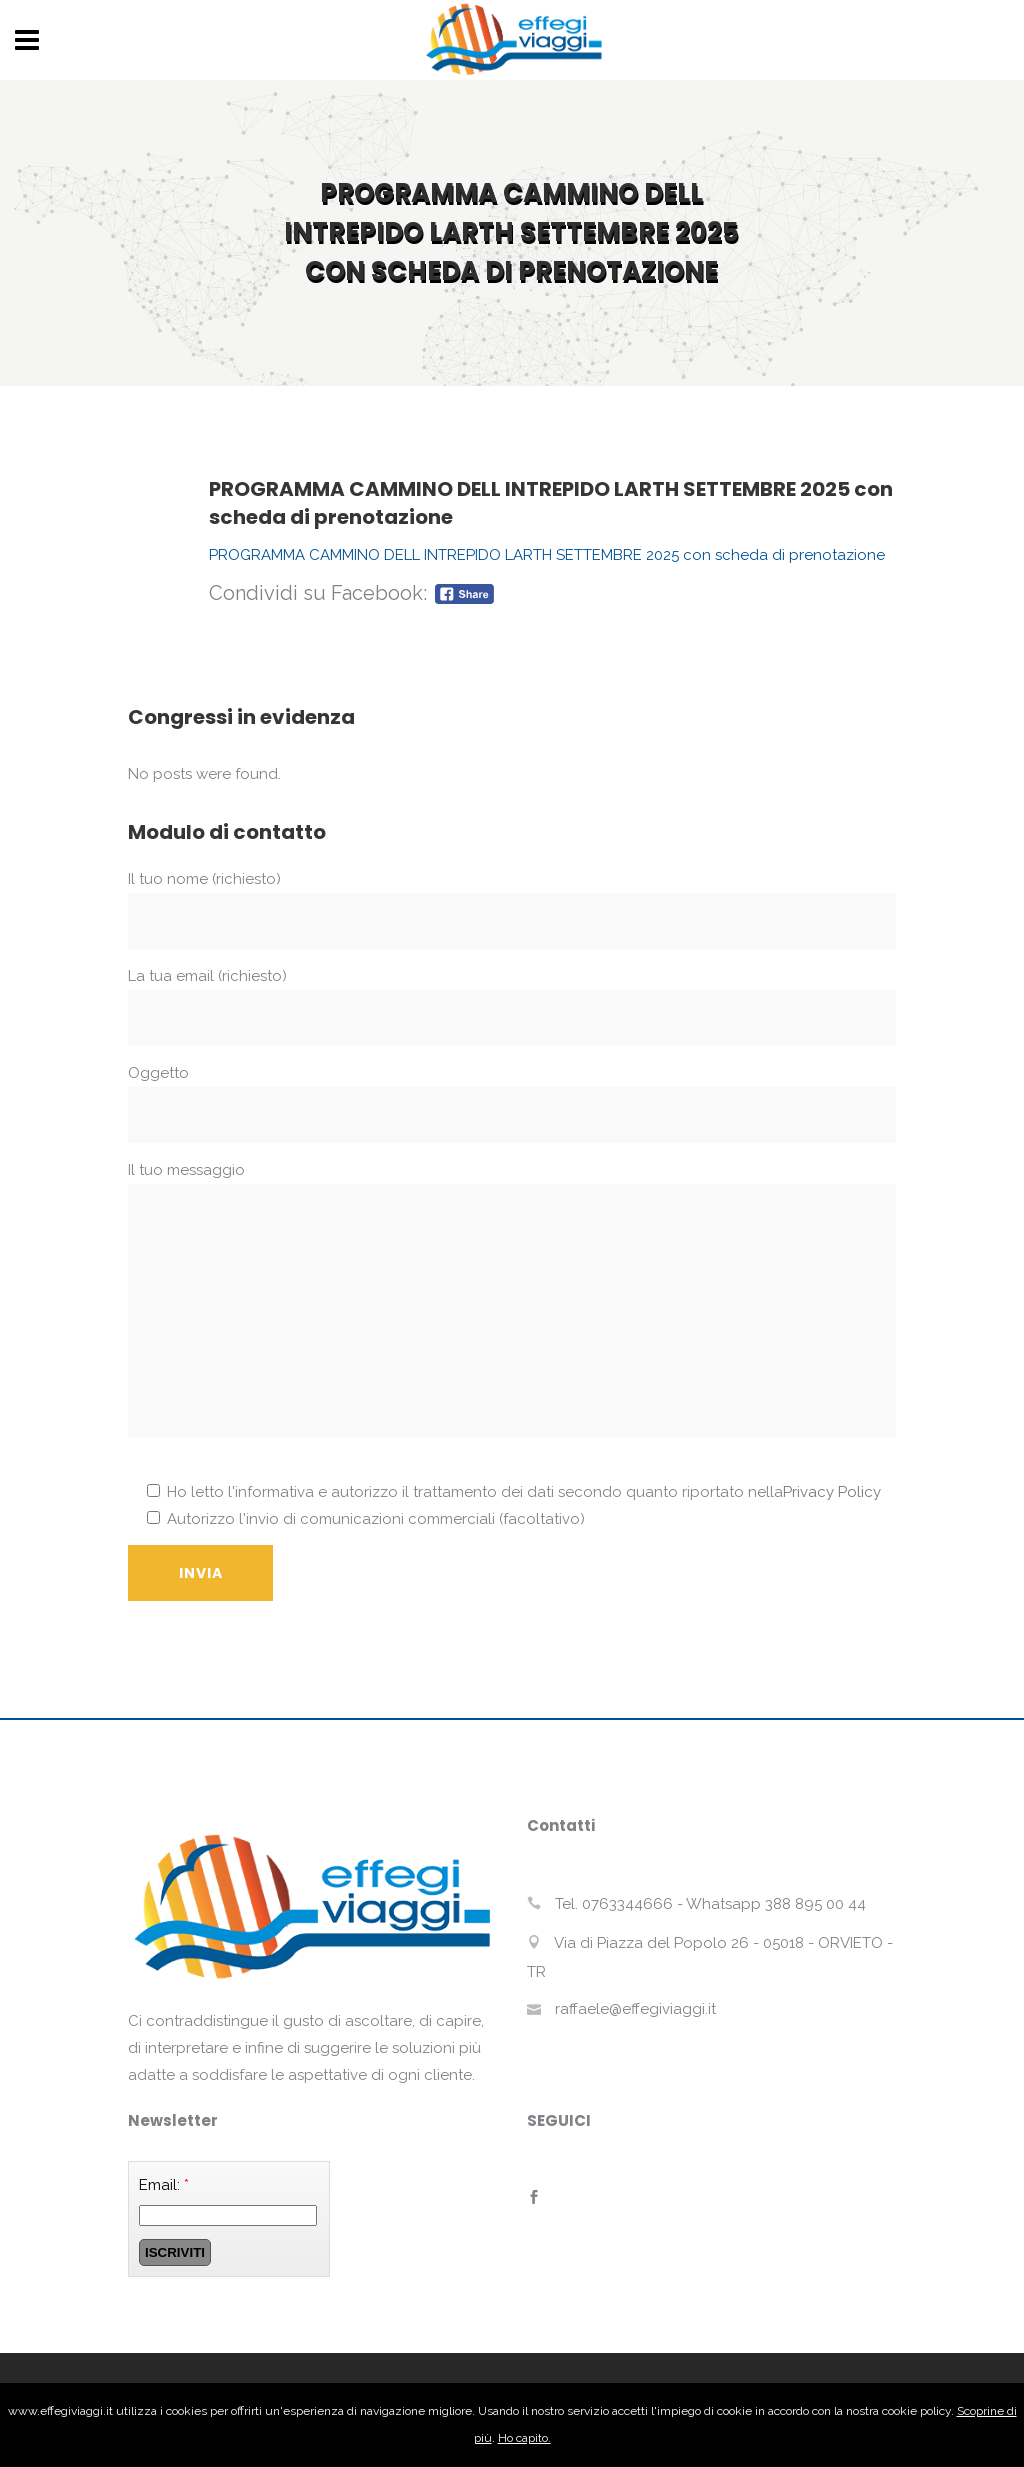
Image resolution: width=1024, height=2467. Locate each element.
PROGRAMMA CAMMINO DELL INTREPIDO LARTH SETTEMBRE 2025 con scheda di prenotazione (547, 555)
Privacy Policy (832, 1492)
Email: (164, 2185)
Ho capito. (524, 2438)
